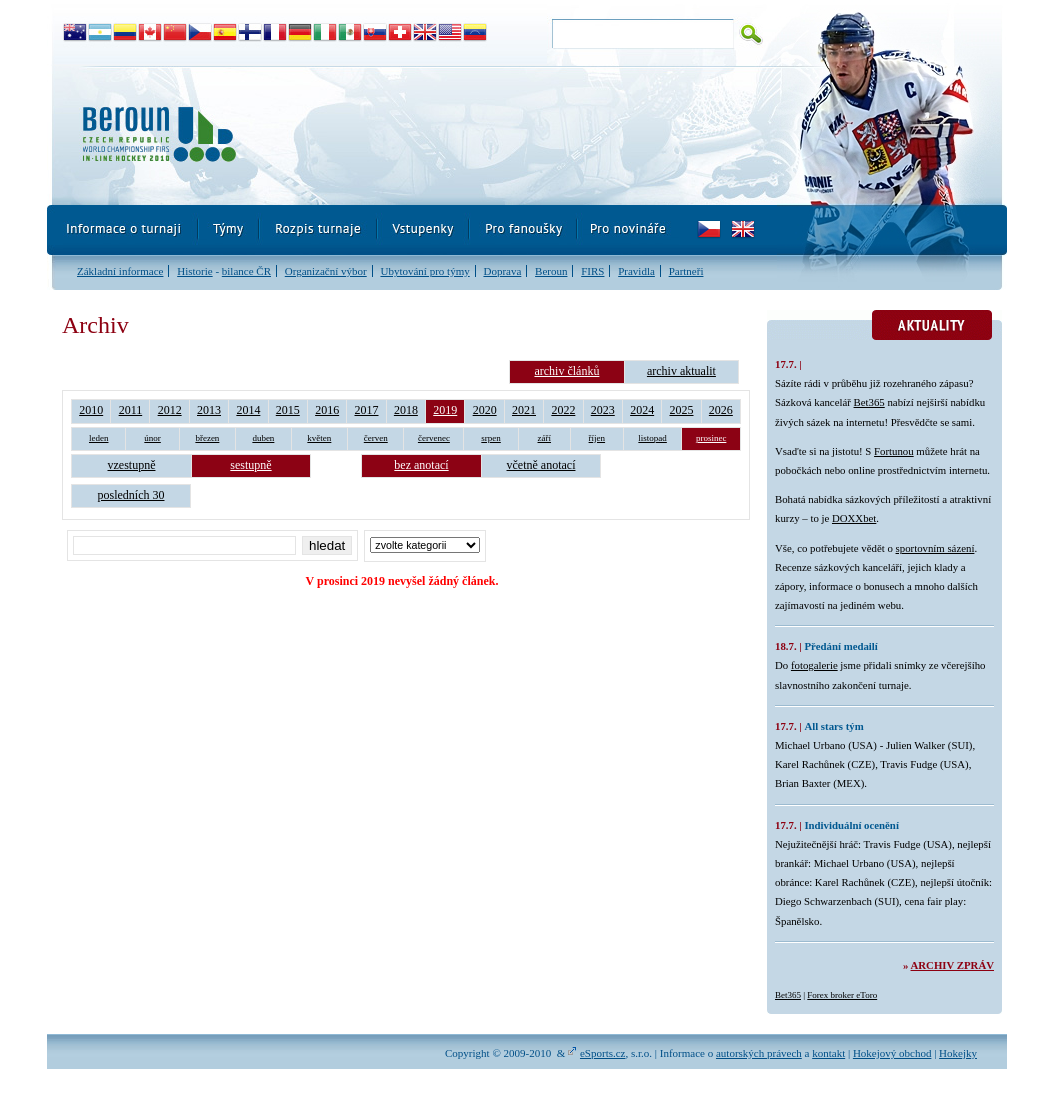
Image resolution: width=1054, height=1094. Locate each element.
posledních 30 (131, 495)
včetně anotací (541, 465)
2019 (445, 410)
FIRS (592, 271)
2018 (406, 410)
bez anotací (421, 465)
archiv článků (566, 371)
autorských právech (759, 1053)
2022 (563, 410)
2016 (327, 410)
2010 (91, 410)
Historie (194, 271)
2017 (367, 410)
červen (376, 438)
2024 (642, 410)
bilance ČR (246, 271)
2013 (209, 410)
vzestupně (132, 465)
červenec (434, 438)
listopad (652, 438)
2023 (603, 410)
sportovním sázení (935, 548)
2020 (485, 410)
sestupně (250, 465)
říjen (597, 438)
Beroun (551, 271)
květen (319, 438)
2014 (248, 410)
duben (263, 438)
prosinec (711, 438)
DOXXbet (854, 518)
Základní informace (120, 271)
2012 (170, 410)
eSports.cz (603, 1053)
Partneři (686, 271)
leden (99, 438)
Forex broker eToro (842, 995)
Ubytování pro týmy (424, 271)
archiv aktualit (681, 371)
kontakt (828, 1053)
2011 (131, 410)
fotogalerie (814, 665)
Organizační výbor (326, 271)
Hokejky (958, 1053)
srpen (491, 438)
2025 (682, 410)
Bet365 (869, 402)
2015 (288, 410)
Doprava (502, 271)
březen (207, 438)
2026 (721, 410)
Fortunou (894, 451)
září (545, 438)
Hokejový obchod (892, 1053)
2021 (524, 410)
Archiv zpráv (952, 965)
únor (152, 438)
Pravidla (636, 271)
